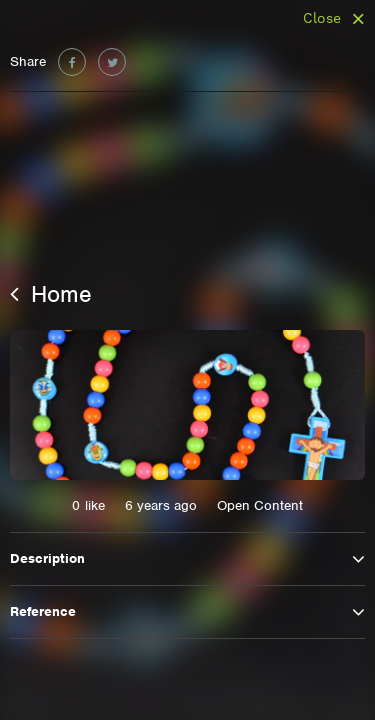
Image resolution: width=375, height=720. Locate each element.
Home (51, 294)
